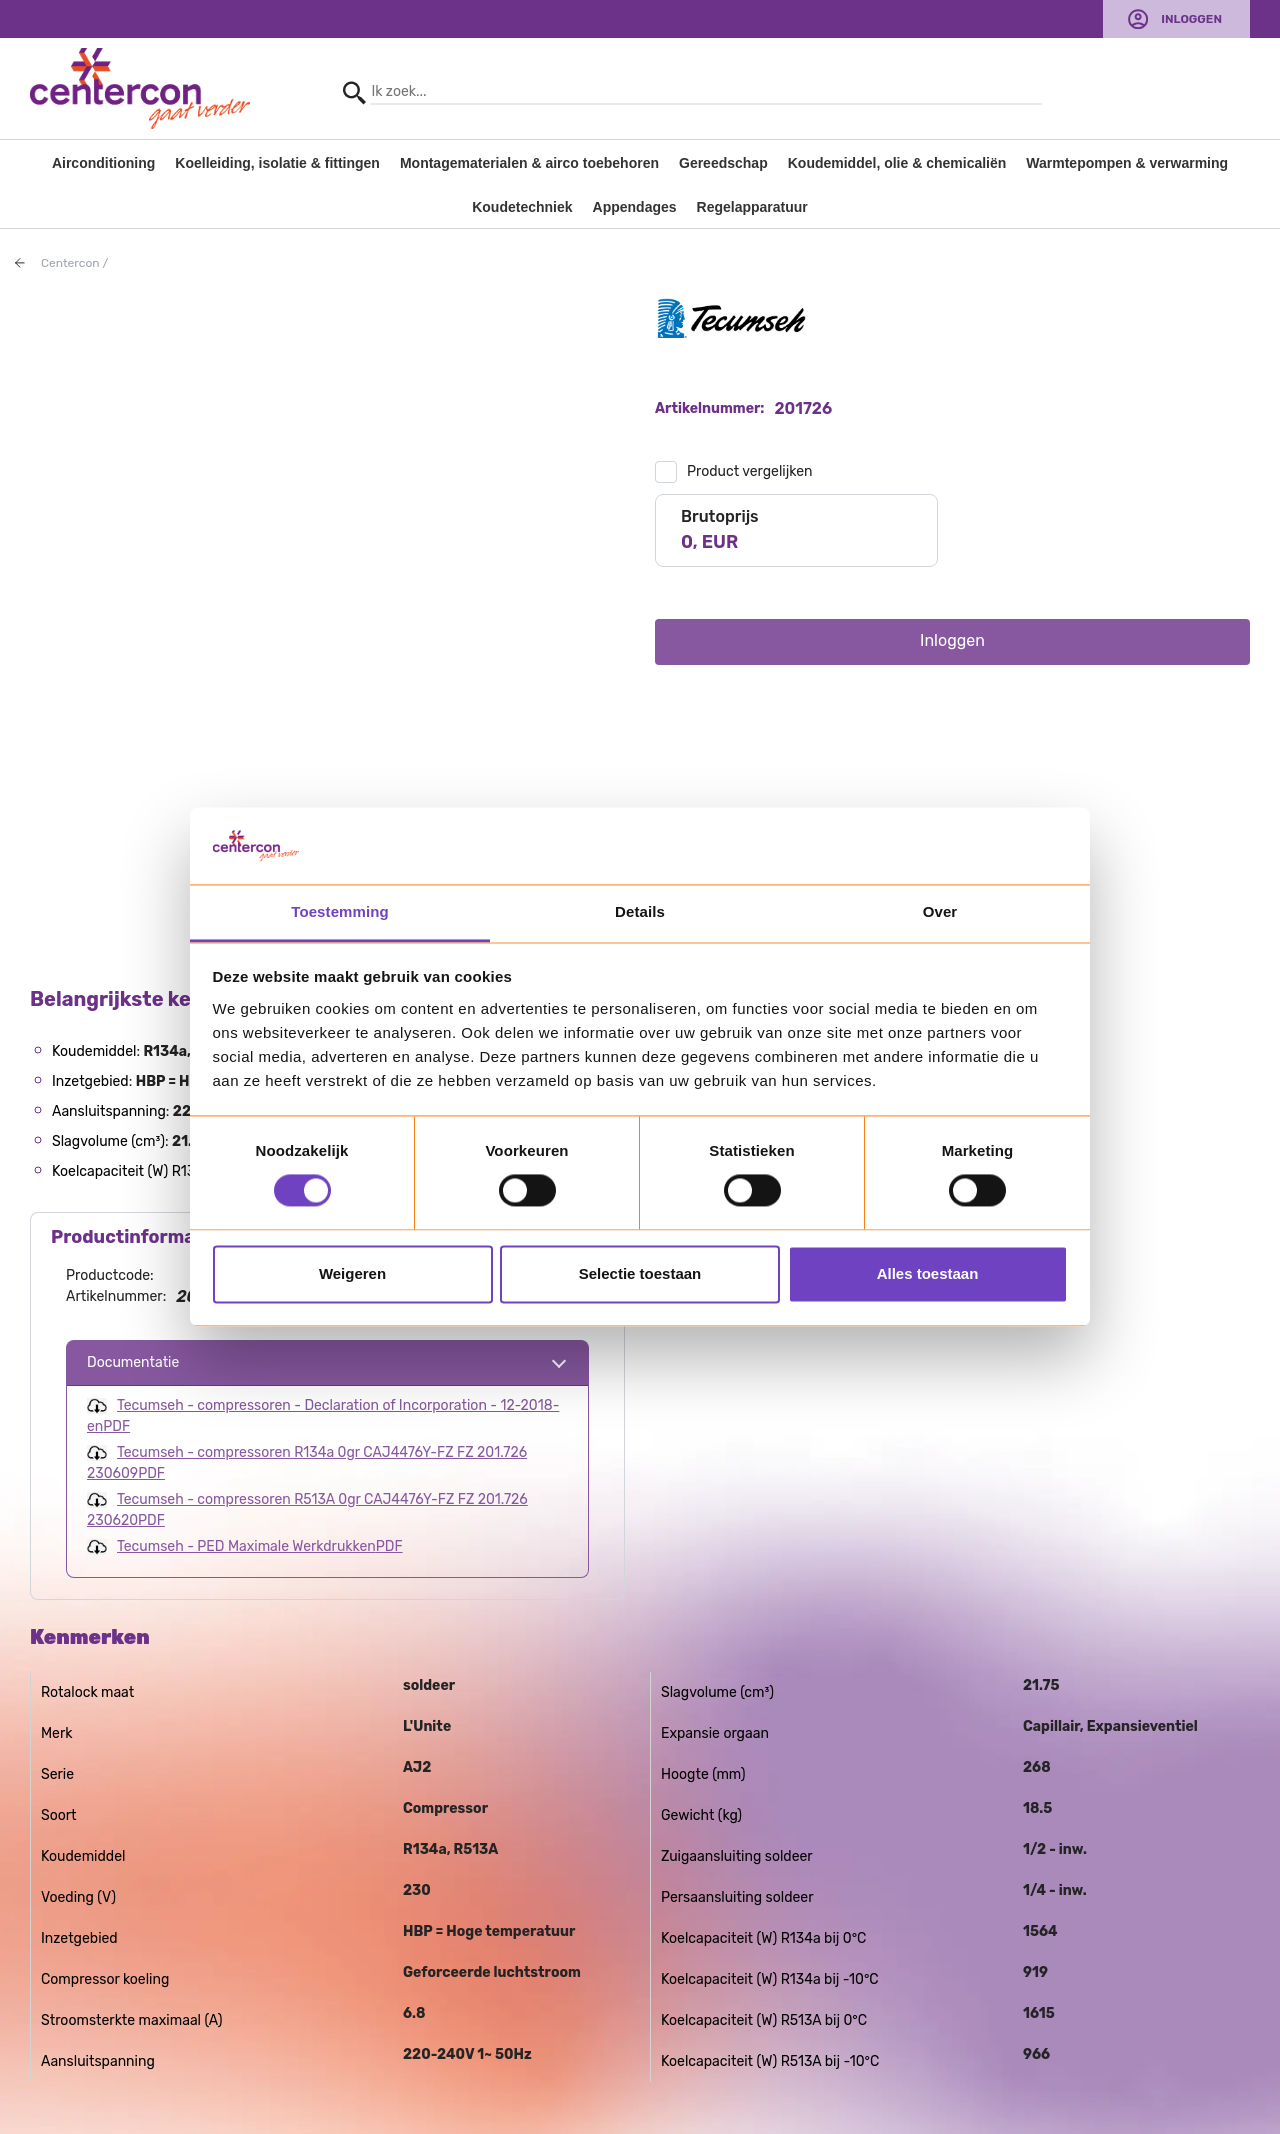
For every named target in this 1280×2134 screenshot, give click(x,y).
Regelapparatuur (752, 207)
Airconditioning (103, 163)
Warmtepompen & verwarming (1127, 163)
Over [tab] (940, 911)
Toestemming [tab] (340, 911)
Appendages (635, 207)
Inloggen (1191, 19)
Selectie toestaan (640, 1273)
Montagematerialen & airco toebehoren (529, 163)
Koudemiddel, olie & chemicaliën (897, 163)
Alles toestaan (928, 1273)
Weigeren (352, 1273)
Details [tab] (640, 911)
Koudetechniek (522, 207)
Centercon (70, 263)
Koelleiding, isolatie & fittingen (277, 163)
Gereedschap (723, 163)
